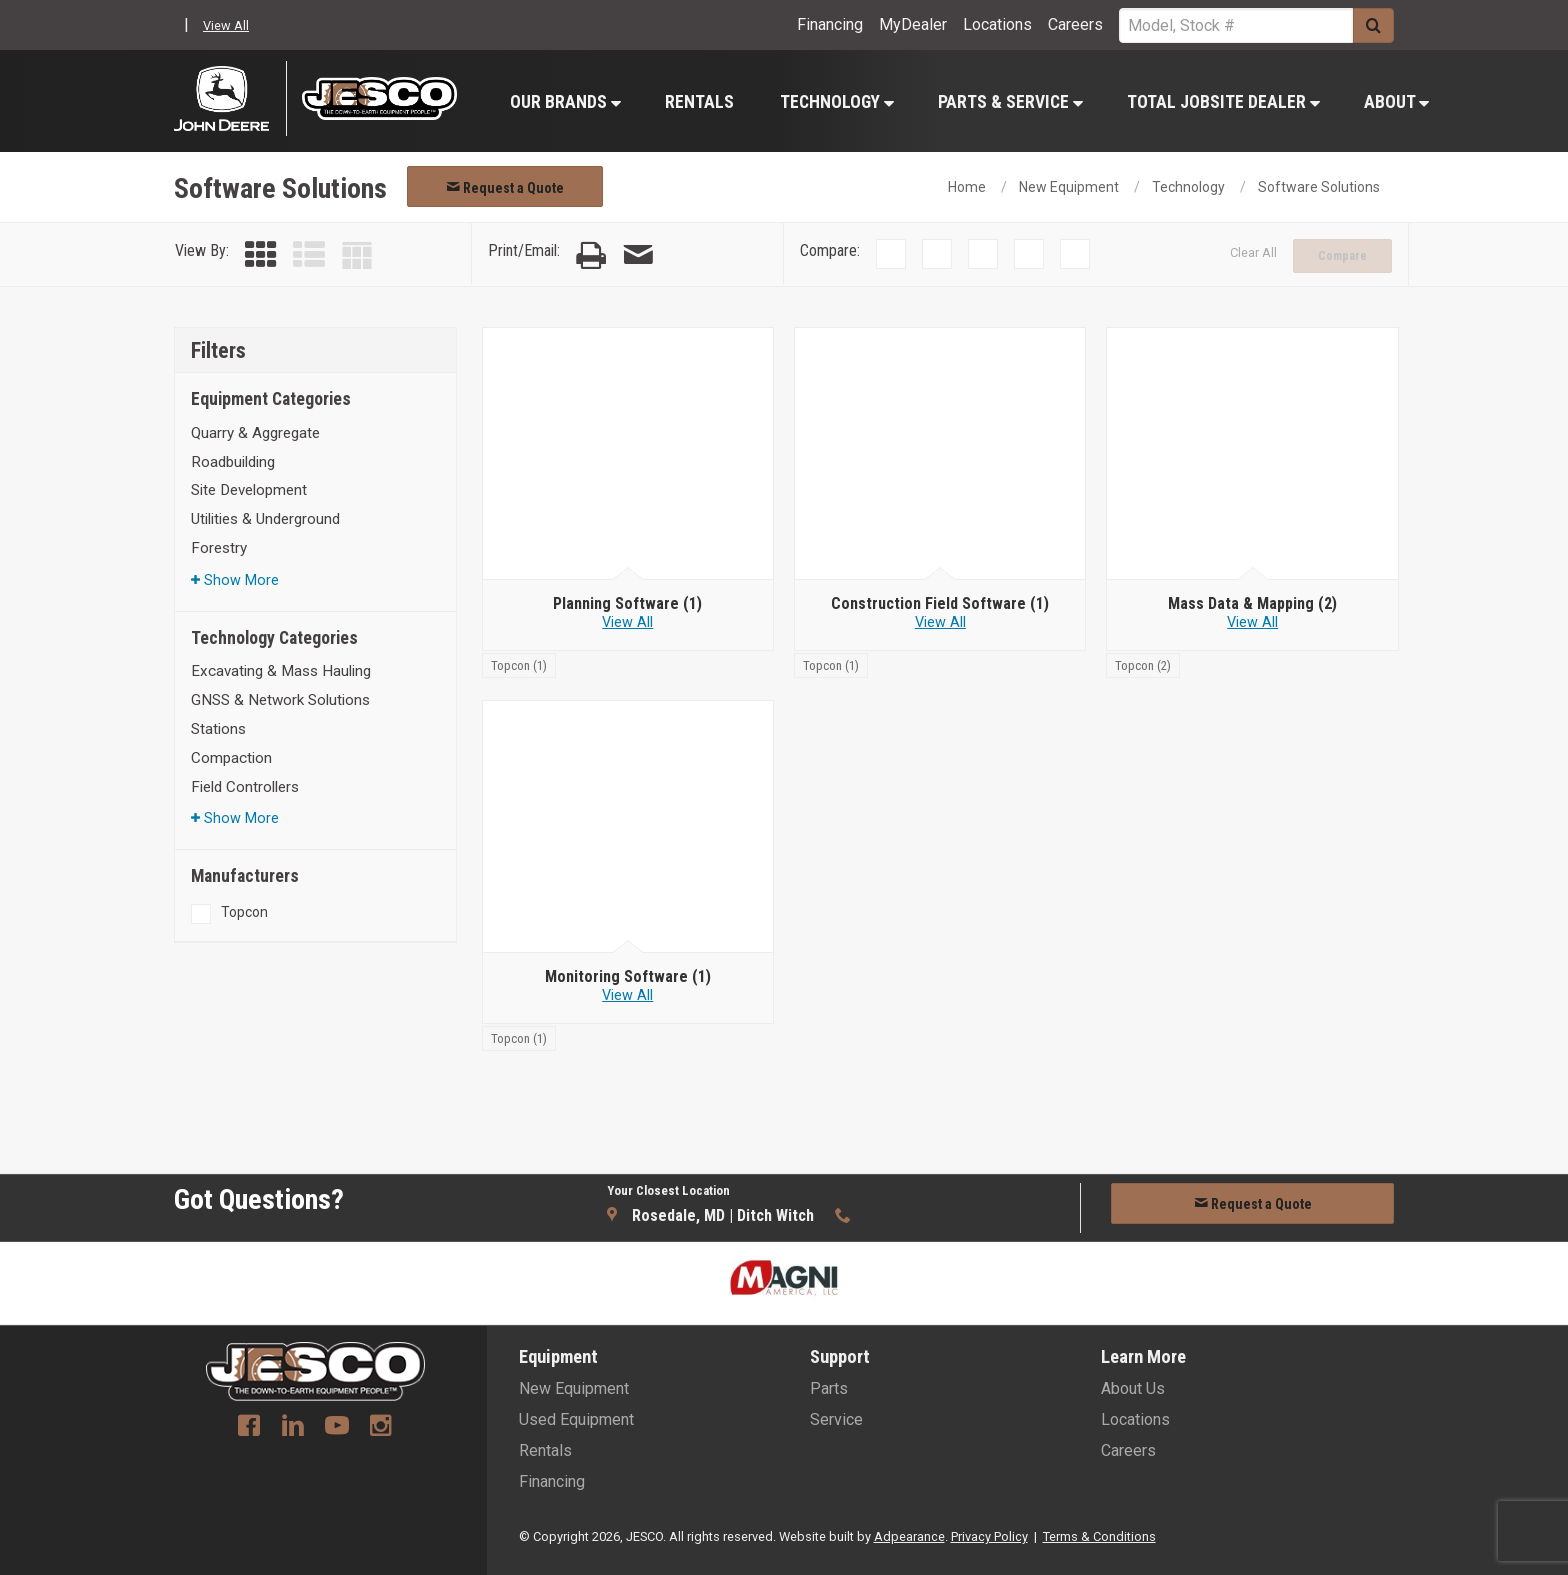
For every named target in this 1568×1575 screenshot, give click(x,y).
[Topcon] (519, 664)
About (1396, 102)
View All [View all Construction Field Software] (940, 622)
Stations (218, 729)
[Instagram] (381, 1428)
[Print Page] (591, 255)
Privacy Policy (989, 1536)
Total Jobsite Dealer (1223, 102)
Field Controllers (245, 787)
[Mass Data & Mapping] (1252, 604)
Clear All (1253, 252)
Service (836, 1419)
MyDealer (913, 24)
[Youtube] (337, 1428)
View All (226, 25)
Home (967, 187)
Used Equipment (576, 1419)
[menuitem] (564, 101)
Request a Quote (505, 188)
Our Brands (565, 102)
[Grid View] (261, 255)
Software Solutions (1319, 187)
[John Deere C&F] (230, 98)
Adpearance (909, 1536)
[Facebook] (249, 1428)
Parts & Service (1010, 102)
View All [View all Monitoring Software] (627, 995)
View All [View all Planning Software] (627, 622)
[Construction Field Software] (940, 604)
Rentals (699, 102)
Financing (830, 24)
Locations (997, 24)
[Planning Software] (628, 604)
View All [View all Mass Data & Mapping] (1252, 622)
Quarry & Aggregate (255, 433)
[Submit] (1373, 25)
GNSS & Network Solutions (280, 700)
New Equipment (1069, 187)
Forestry (219, 548)
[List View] (309, 255)
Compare (1342, 256)
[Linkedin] (293, 1428)
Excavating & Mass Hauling (281, 671)
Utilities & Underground (265, 519)
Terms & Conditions (1099, 1536)
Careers (1075, 24)
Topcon (244, 912)
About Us (1133, 1388)
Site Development (249, 490)
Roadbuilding (233, 462)
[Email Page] (638, 255)
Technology (837, 102)
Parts (829, 1388)
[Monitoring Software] (628, 977)
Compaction (231, 758)
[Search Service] (1236, 25)
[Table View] (357, 255)
